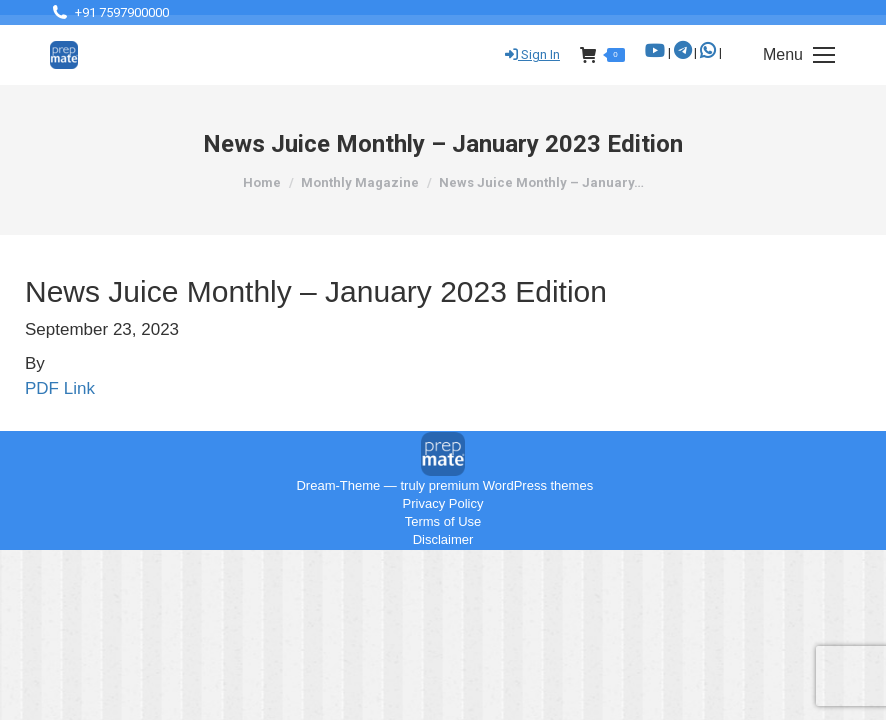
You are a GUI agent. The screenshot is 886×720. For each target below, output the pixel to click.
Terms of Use (443, 521)
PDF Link (60, 388)
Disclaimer (443, 539)
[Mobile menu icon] (799, 55)
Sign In (532, 54)
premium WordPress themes (511, 485)
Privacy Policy (443, 503)
